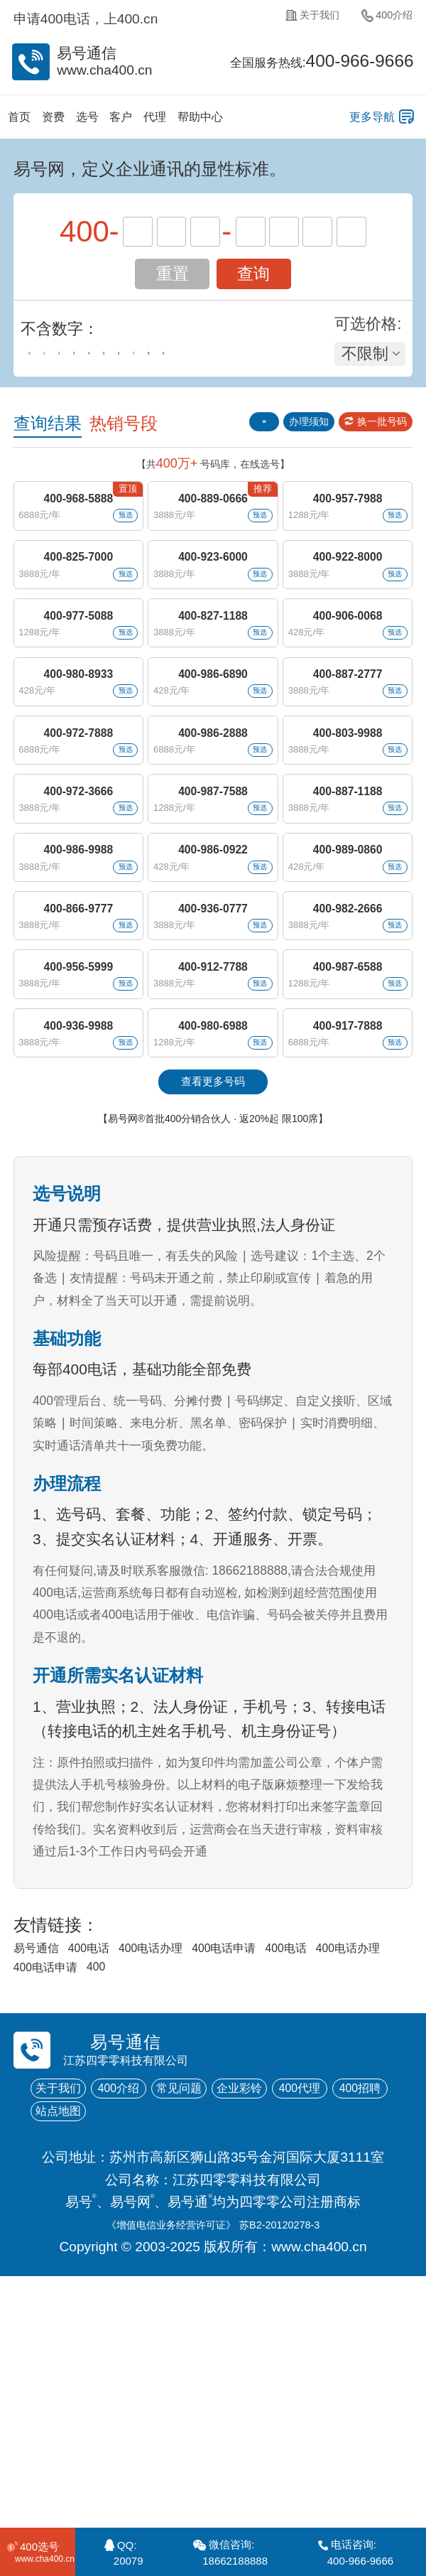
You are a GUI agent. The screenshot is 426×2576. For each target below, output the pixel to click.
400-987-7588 (213, 902)
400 (286, 2182)
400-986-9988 (77, 980)
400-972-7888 (77, 826)
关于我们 (290, 19)
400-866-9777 (77, 1057)
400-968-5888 (77, 517)
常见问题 (230, 2310)
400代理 (69, 2340)
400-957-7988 (348, 517)
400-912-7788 (213, 1134)
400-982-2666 (348, 1057)
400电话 (112, 2158)
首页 (25, 120)
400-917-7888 (348, 1211)
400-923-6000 (213, 594)
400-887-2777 (348, 748)
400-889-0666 (213, 517)
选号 (114, 120)
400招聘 (149, 2340)
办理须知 (277, 431)
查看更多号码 (213, 1283)
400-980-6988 (213, 1211)
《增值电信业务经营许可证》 (157, 2456)
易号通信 (43, 2158)
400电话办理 (195, 2158)
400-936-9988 (77, 1211)
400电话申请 (291, 2158)
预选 (115, 539)
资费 (69, 120)
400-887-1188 (348, 902)
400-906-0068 (348, 671)
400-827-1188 (213, 671)
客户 (159, 120)
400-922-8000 (348, 594)
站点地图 (230, 2340)
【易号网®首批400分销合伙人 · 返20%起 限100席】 (213, 1323)
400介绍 (381, 19)
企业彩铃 (310, 2310)
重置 (172, 280)
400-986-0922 (213, 980)
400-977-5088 (77, 671)
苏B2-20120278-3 (302, 2456)
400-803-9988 (348, 826)
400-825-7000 (77, 594)
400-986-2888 (213, 826)
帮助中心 (263, 120)
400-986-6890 (213, 748)
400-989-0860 (348, 980)
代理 (204, 120)
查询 (253, 280)
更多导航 (359, 120)
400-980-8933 (77, 748)
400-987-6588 (348, 1134)
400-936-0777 (213, 1057)
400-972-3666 (77, 902)
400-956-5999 (77, 1134)
